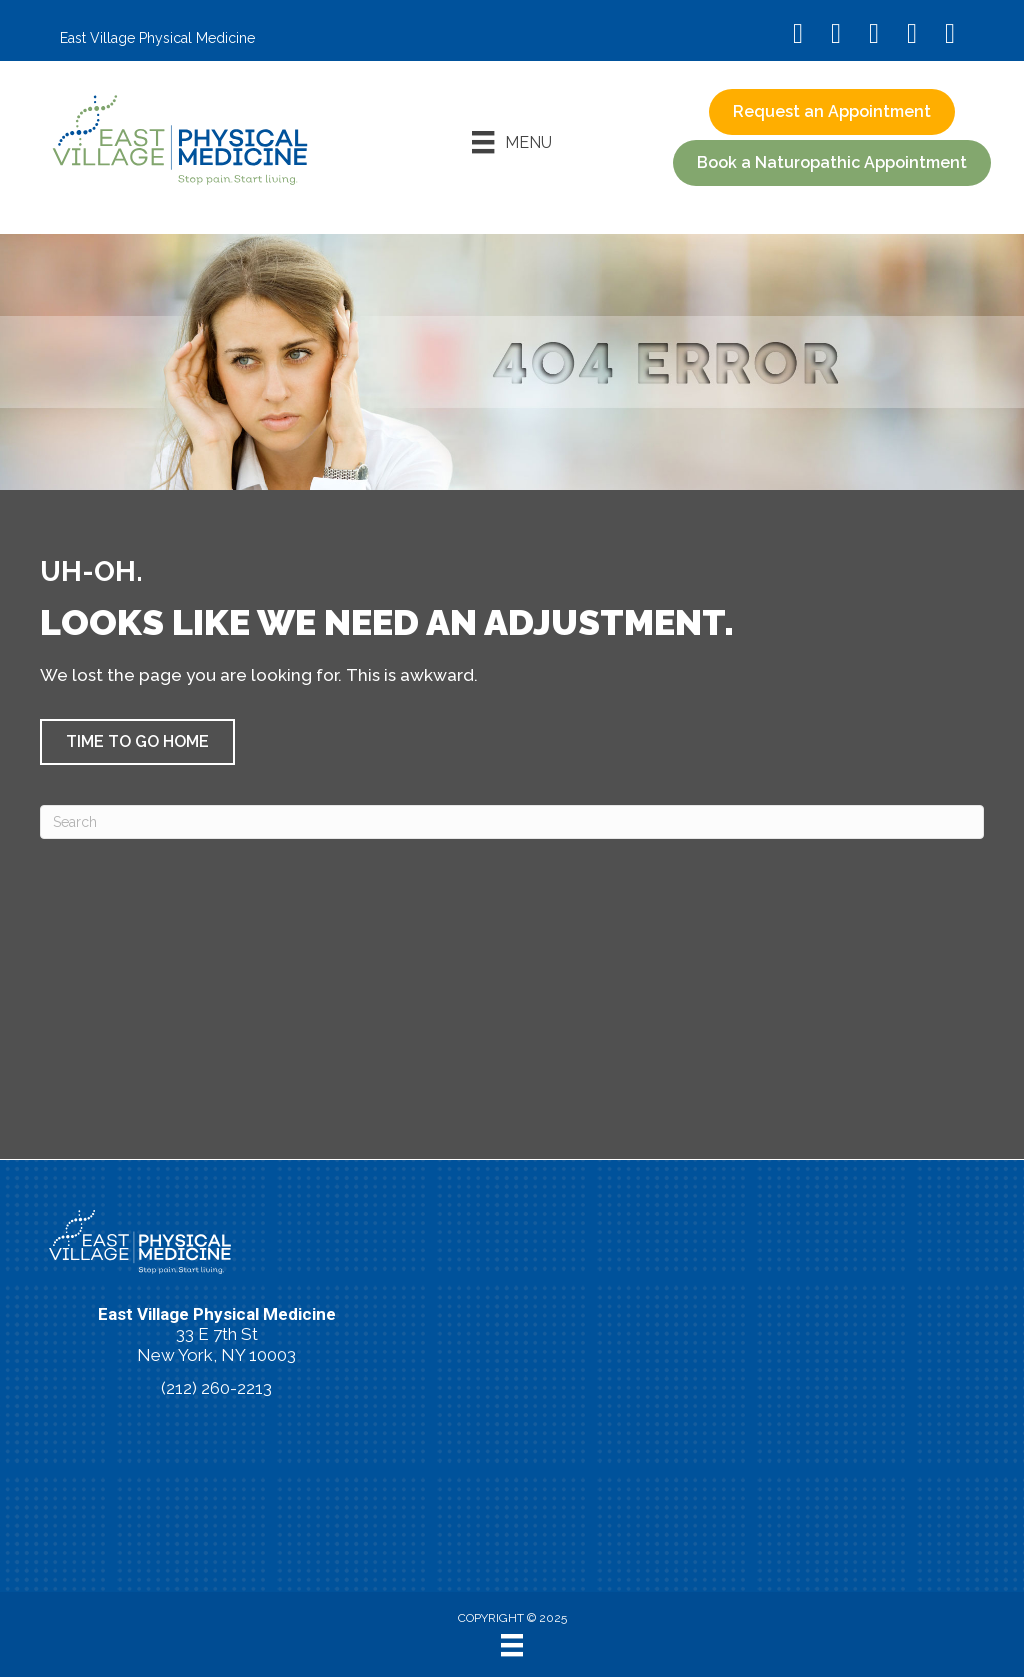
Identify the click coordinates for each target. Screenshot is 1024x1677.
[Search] (512, 822)
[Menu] (511, 142)
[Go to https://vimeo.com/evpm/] (912, 35)
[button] (832, 163)
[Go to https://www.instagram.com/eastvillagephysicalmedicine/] (836, 35)
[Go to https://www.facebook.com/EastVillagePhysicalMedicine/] (798, 35)
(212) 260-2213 (216, 1388)
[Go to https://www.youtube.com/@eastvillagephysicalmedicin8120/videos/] (874, 35)
